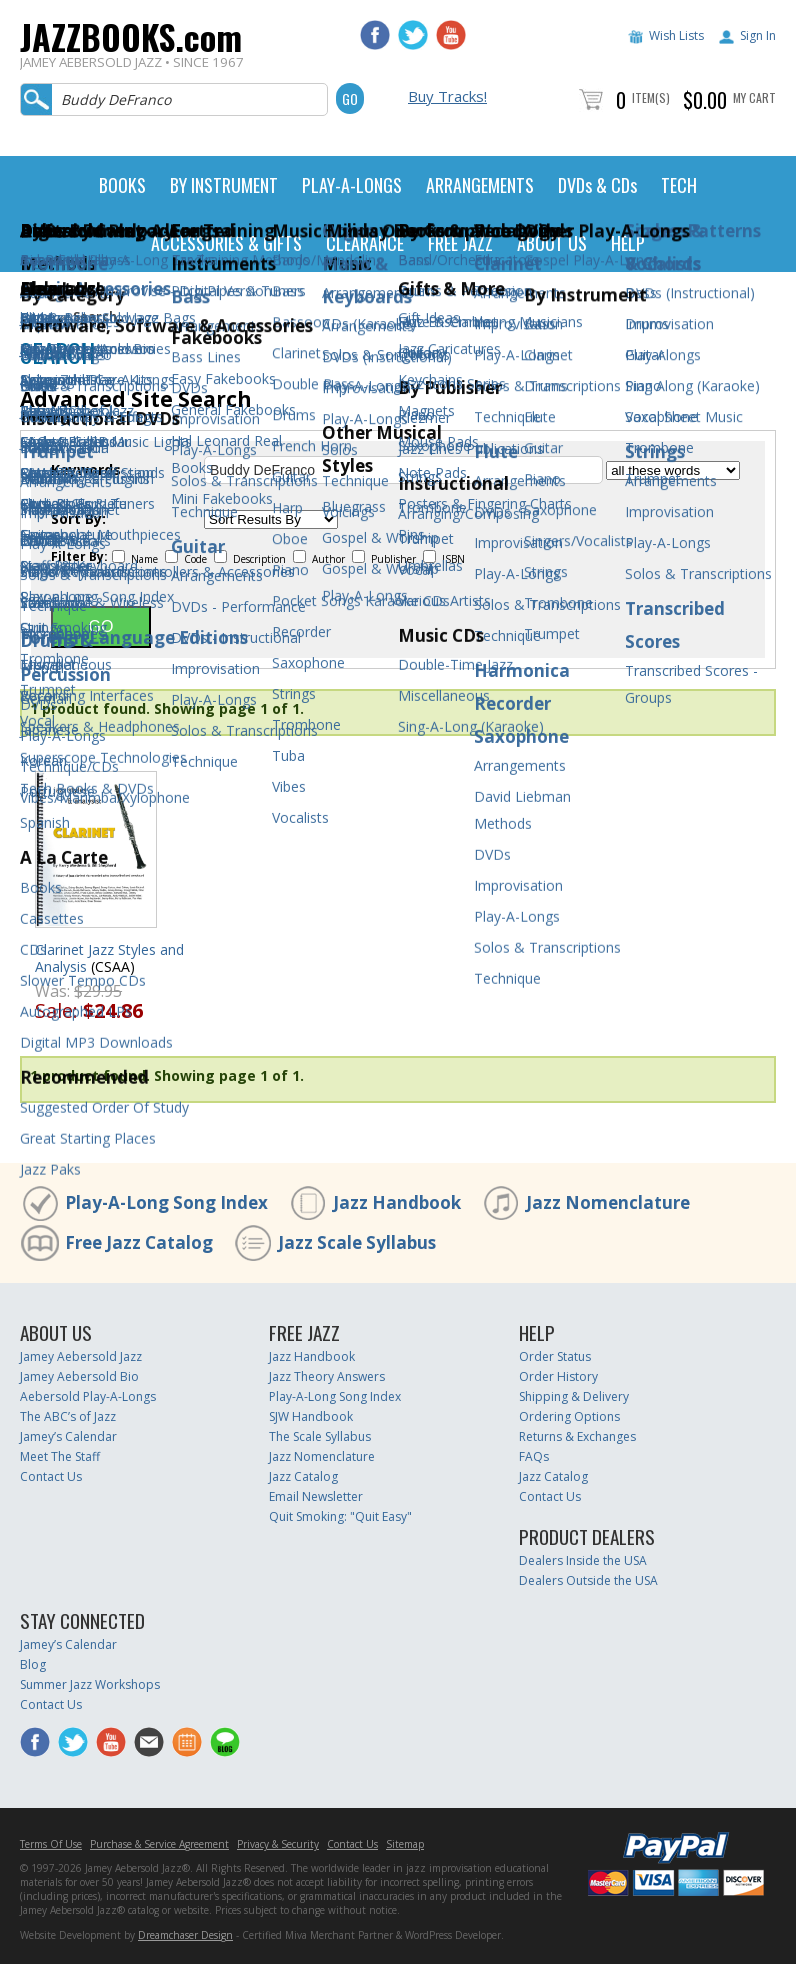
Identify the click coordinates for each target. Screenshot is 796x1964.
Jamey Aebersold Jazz (81, 1356)
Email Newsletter (316, 1496)
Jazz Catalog (303, 1476)
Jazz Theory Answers (327, 1376)
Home (37, 316)
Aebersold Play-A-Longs (88, 1396)
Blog (33, 1664)
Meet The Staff (60, 1456)
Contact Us (51, 1476)
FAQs (534, 1456)
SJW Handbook (311, 1416)
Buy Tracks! (447, 96)
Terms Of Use (51, 1844)
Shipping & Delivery (574, 1396)
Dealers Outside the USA (588, 1580)
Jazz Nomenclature (608, 1202)
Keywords (86, 470)
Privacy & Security (278, 1844)
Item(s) (651, 97)
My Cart (754, 97)
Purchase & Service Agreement (159, 1844)
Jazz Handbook (397, 1202)
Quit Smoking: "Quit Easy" (340, 1516)
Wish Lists (676, 35)
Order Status (555, 1356)
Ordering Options (569, 1416)
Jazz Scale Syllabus (357, 1242)
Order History (558, 1376)
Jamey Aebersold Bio (79, 1376)
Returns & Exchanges (577, 1436)
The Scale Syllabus (320, 1436)
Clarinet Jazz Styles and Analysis (109, 958)
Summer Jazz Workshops (90, 1684)
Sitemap (405, 1844)
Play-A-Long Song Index (166, 1202)
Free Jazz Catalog (139, 1242)
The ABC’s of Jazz (68, 1416)
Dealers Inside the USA (583, 1560)
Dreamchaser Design (185, 1935)
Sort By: (78, 519)
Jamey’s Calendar (68, 1436)
